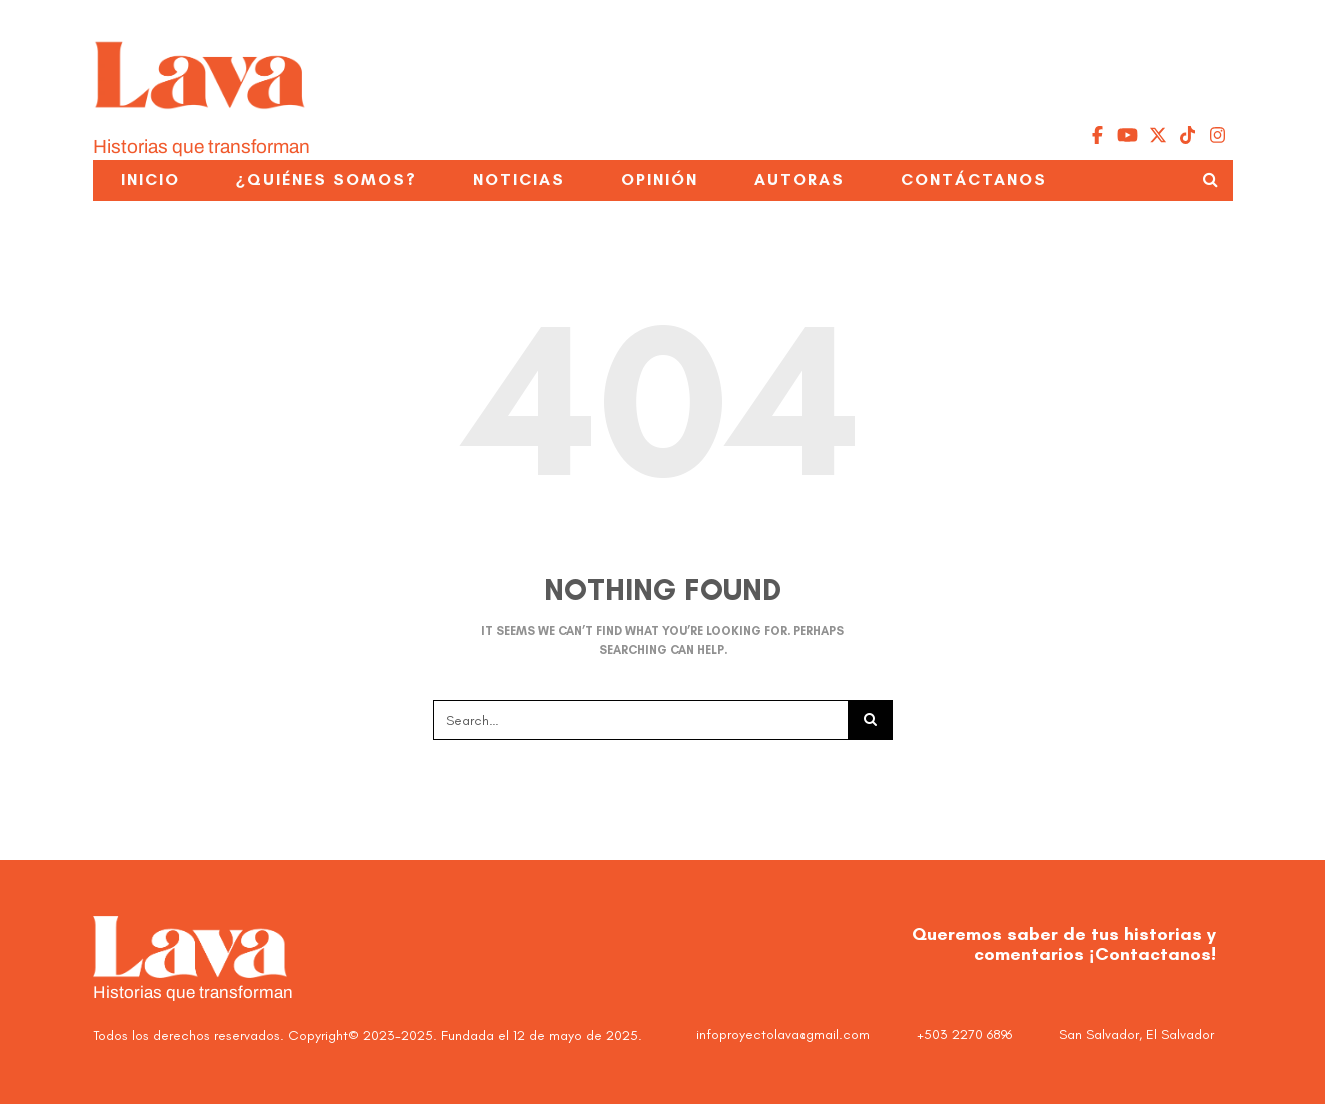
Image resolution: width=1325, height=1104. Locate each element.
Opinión (659, 179)
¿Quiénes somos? (327, 179)
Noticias (519, 179)
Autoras (799, 179)
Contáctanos (974, 179)
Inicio (150, 179)
